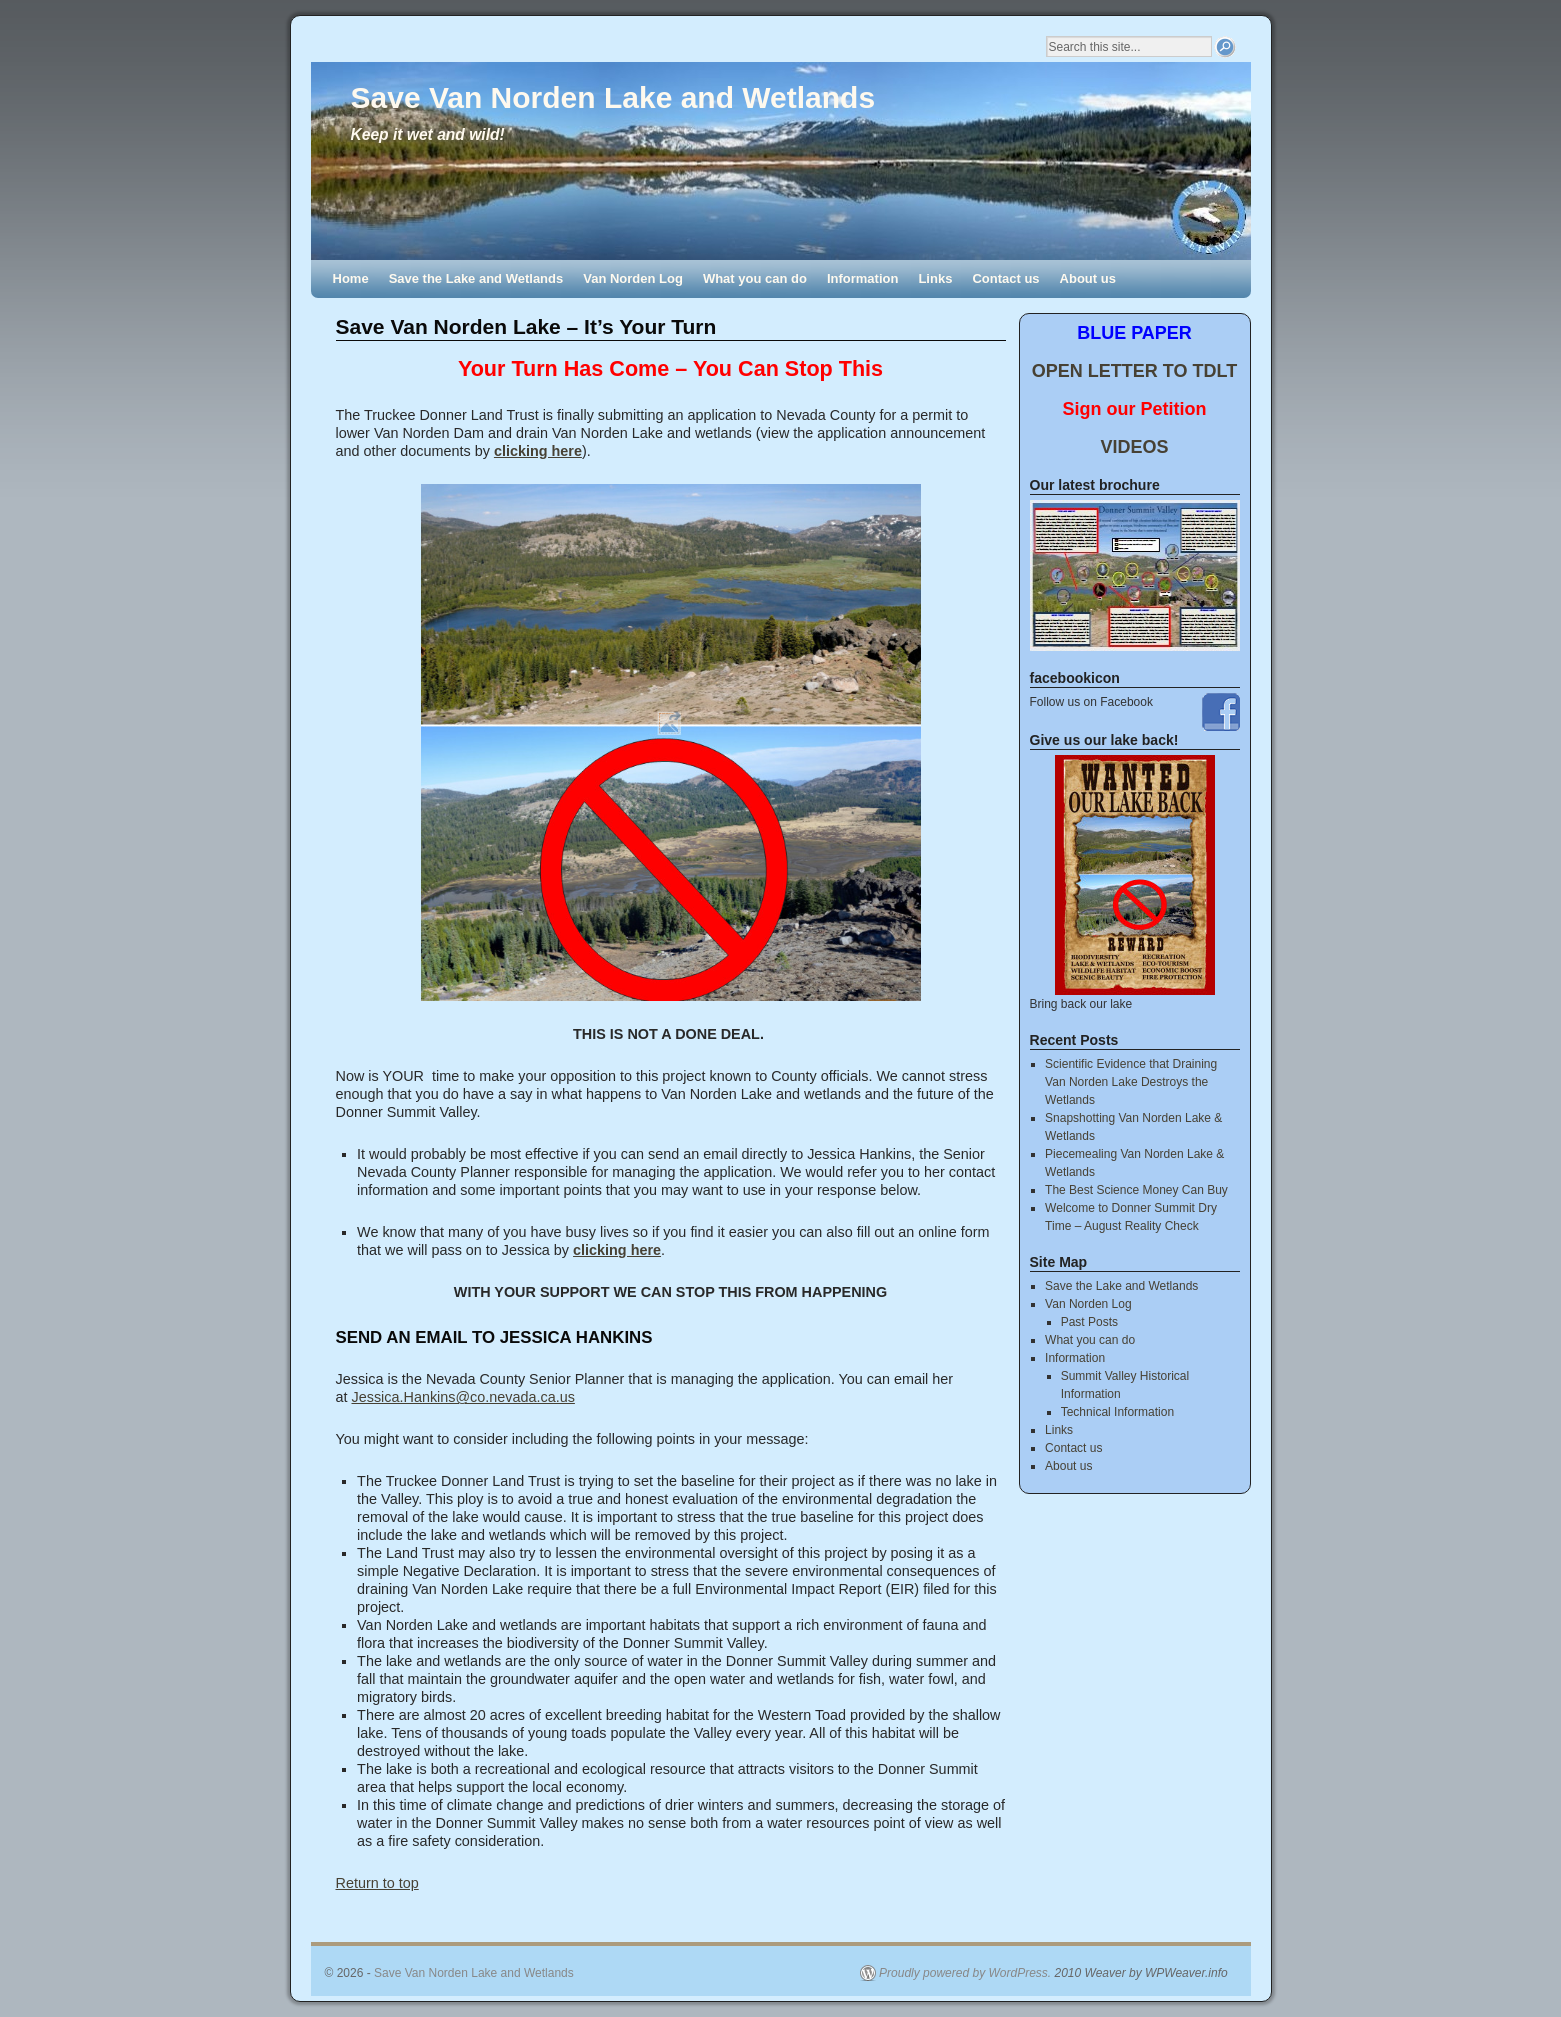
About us (1088, 278)
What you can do (755, 278)
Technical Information (1117, 1412)
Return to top (377, 1883)
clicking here (538, 451)
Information (863, 278)
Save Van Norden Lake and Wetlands (613, 97)
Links (935, 278)
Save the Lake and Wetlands (476, 278)
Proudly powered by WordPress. (965, 1973)
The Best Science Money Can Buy (1136, 1190)
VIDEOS (1134, 447)
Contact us (1005, 278)
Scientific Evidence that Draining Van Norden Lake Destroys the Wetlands (1131, 1082)
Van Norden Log (633, 278)
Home (351, 278)
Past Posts (1089, 1322)
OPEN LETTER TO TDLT (1134, 371)
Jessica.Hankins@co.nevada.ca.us (463, 1397)
